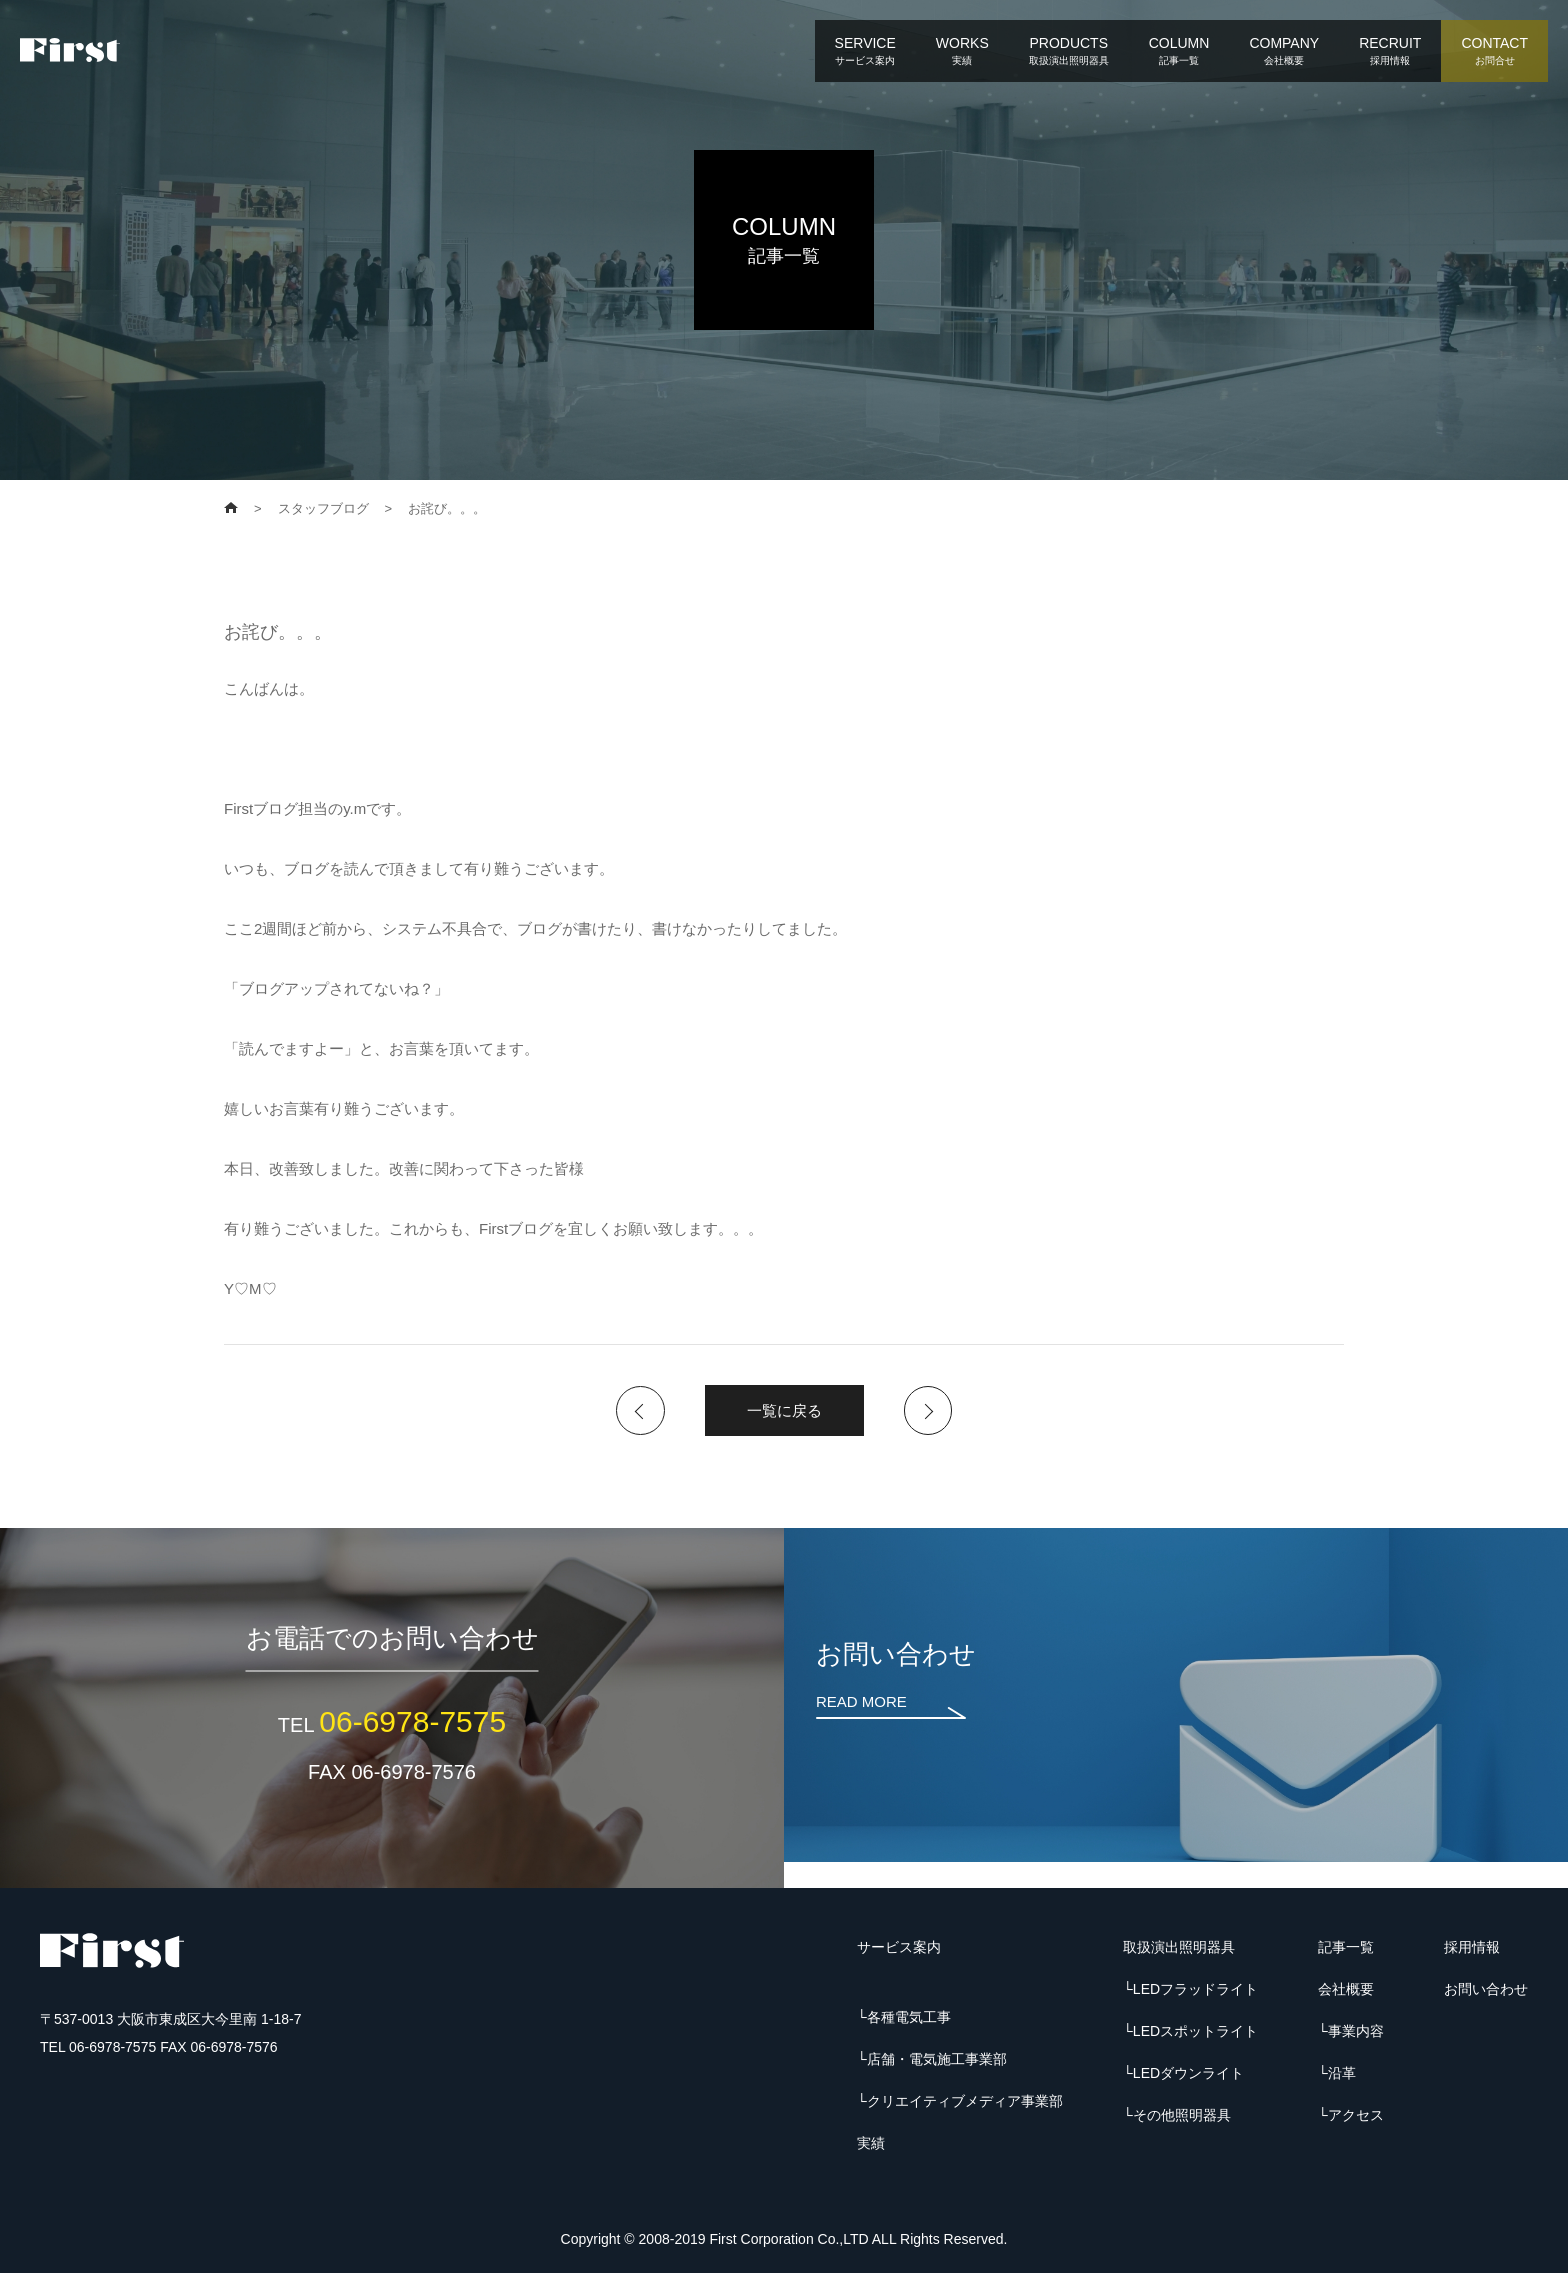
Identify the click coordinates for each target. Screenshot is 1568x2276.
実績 (871, 2146)
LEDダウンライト (1188, 2076)
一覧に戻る (784, 1411)
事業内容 (1356, 2034)
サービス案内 (899, 1950)
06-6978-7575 (412, 1724)
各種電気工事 (909, 2020)
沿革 (1342, 2076)
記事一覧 (1346, 1950)
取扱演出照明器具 (1179, 1950)
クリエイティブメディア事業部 (965, 2104)
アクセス (1356, 2118)
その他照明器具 (1182, 2118)
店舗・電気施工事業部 (937, 2062)
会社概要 (1346, 1992)
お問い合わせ (1486, 1992)
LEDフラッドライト (1195, 1992)
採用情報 (1472, 1950)
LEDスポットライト (1195, 2034)
